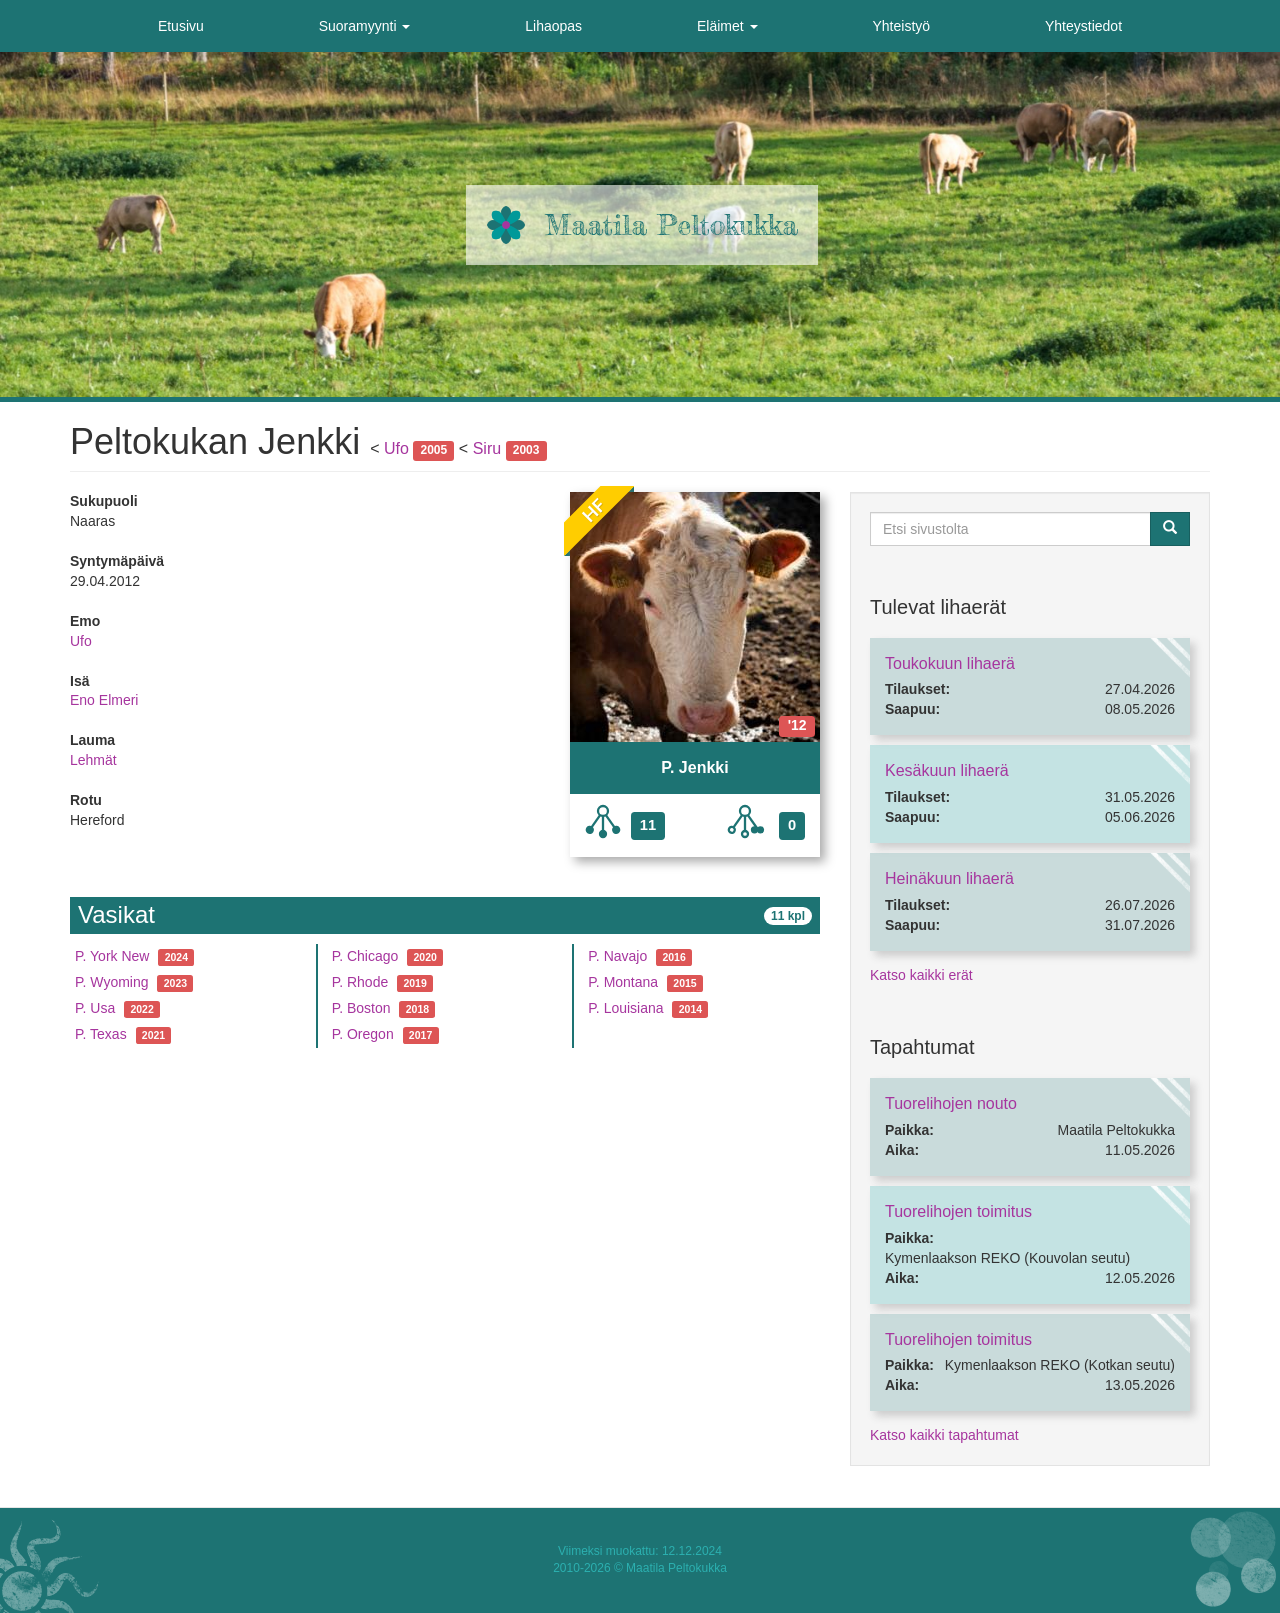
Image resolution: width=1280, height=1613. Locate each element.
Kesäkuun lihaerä (947, 770)
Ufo (396, 448)
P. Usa (95, 1008)
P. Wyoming (112, 982)
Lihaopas (553, 26)
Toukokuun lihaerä (950, 663)
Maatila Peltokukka (671, 225)
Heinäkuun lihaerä (949, 878)
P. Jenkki (694, 767)
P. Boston (361, 1008)
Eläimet (727, 26)
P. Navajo (617, 956)
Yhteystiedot (1083, 26)
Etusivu (181, 26)
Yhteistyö (901, 26)
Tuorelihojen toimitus (958, 1211)
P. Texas (101, 1034)
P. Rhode (360, 982)
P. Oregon (363, 1034)
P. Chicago (365, 956)
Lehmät (93, 760)
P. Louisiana (625, 1008)
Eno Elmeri (104, 700)
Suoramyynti (365, 26)
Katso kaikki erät (921, 975)
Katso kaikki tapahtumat (944, 1435)
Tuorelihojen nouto (951, 1103)
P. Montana (623, 982)
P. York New (112, 956)
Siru (487, 448)
